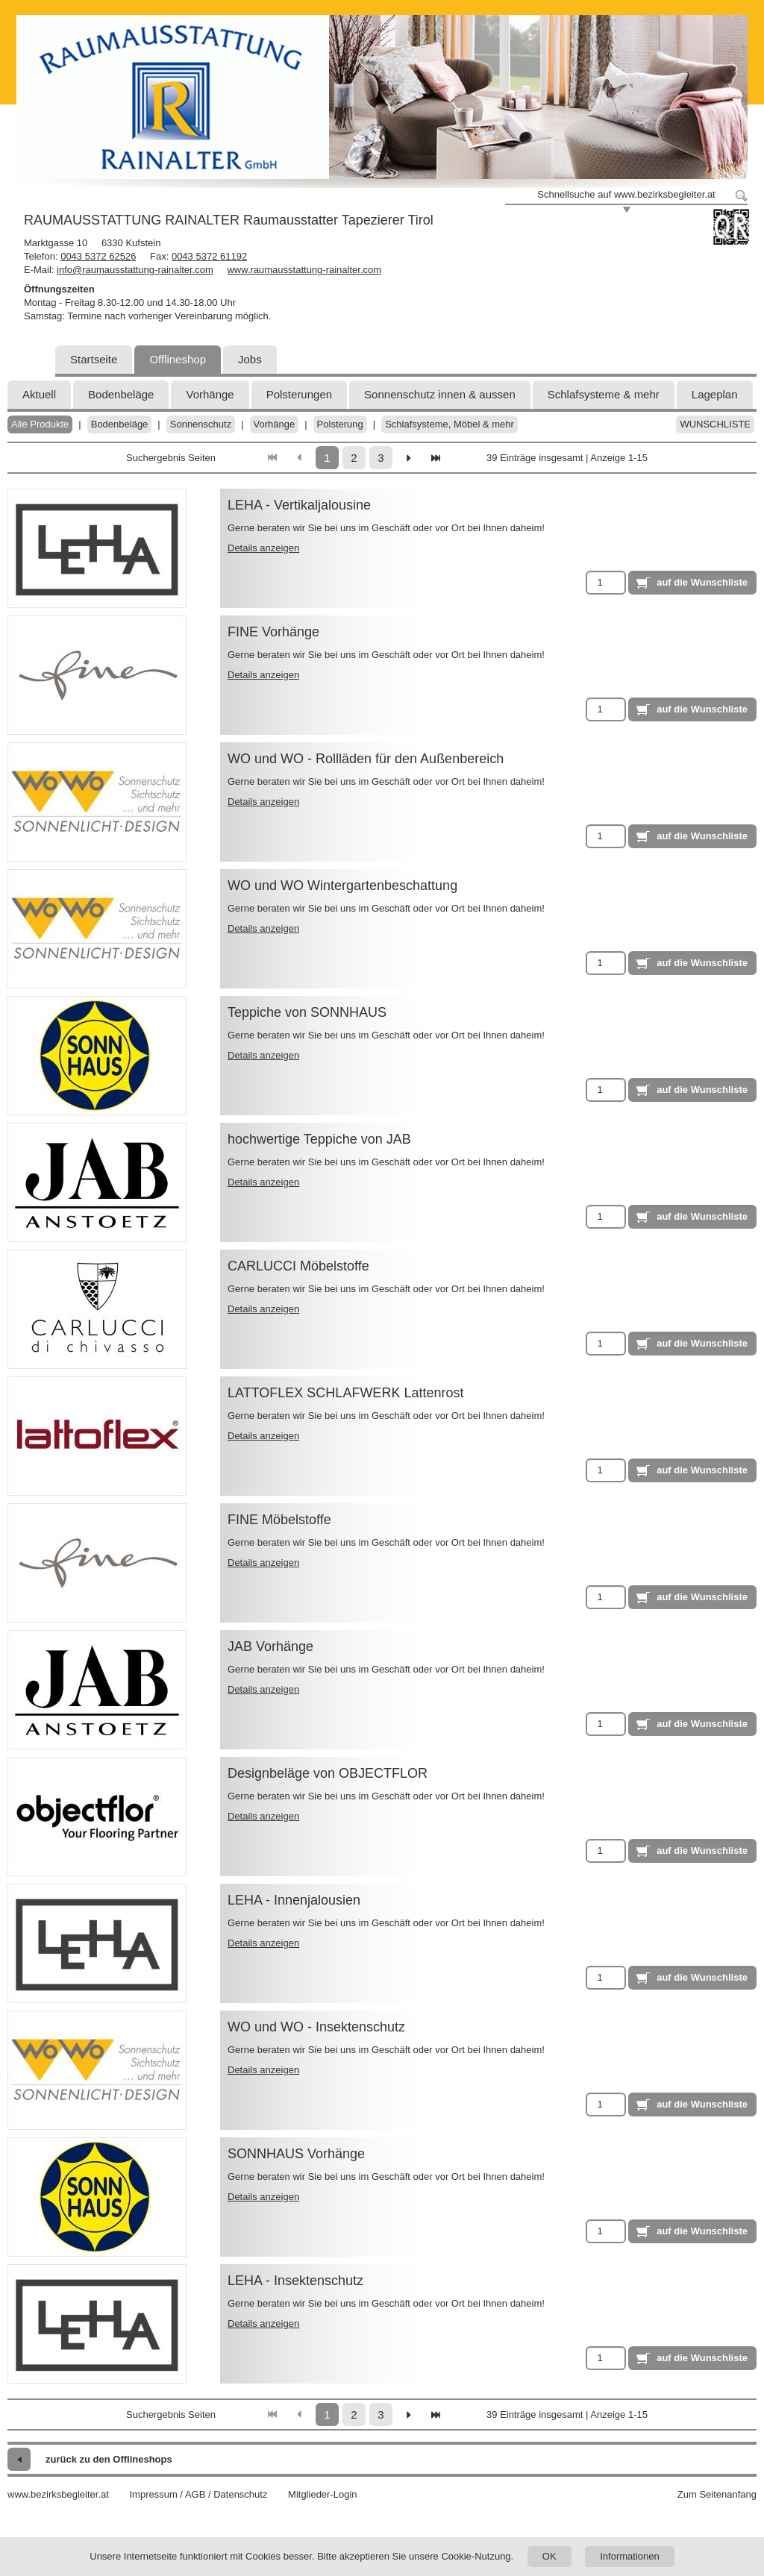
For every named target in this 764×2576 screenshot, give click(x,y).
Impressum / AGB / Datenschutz (198, 2494)
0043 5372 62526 (98, 256)
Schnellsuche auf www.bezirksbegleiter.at (626, 194)
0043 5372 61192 (209, 256)
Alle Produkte (40, 424)
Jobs (250, 359)
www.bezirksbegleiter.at (58, 2494)
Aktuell (39, 394)
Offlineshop (177, 359)
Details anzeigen (263, 548)
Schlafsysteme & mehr (604, 394)
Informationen (630, 2556)
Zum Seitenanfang (717, 2494)
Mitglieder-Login (322, 2494)
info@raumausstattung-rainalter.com (135, 269)
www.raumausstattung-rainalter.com (304, 269)
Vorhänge (210, 394)
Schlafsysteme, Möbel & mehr (449, 424)
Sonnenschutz (200, 424)
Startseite (93, 359)
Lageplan (715, 394)
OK (549, 2556)
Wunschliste (715, 424)
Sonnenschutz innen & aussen (440, 394)
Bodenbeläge (121, 394)
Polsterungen (299, 394)
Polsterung (340, 424)
